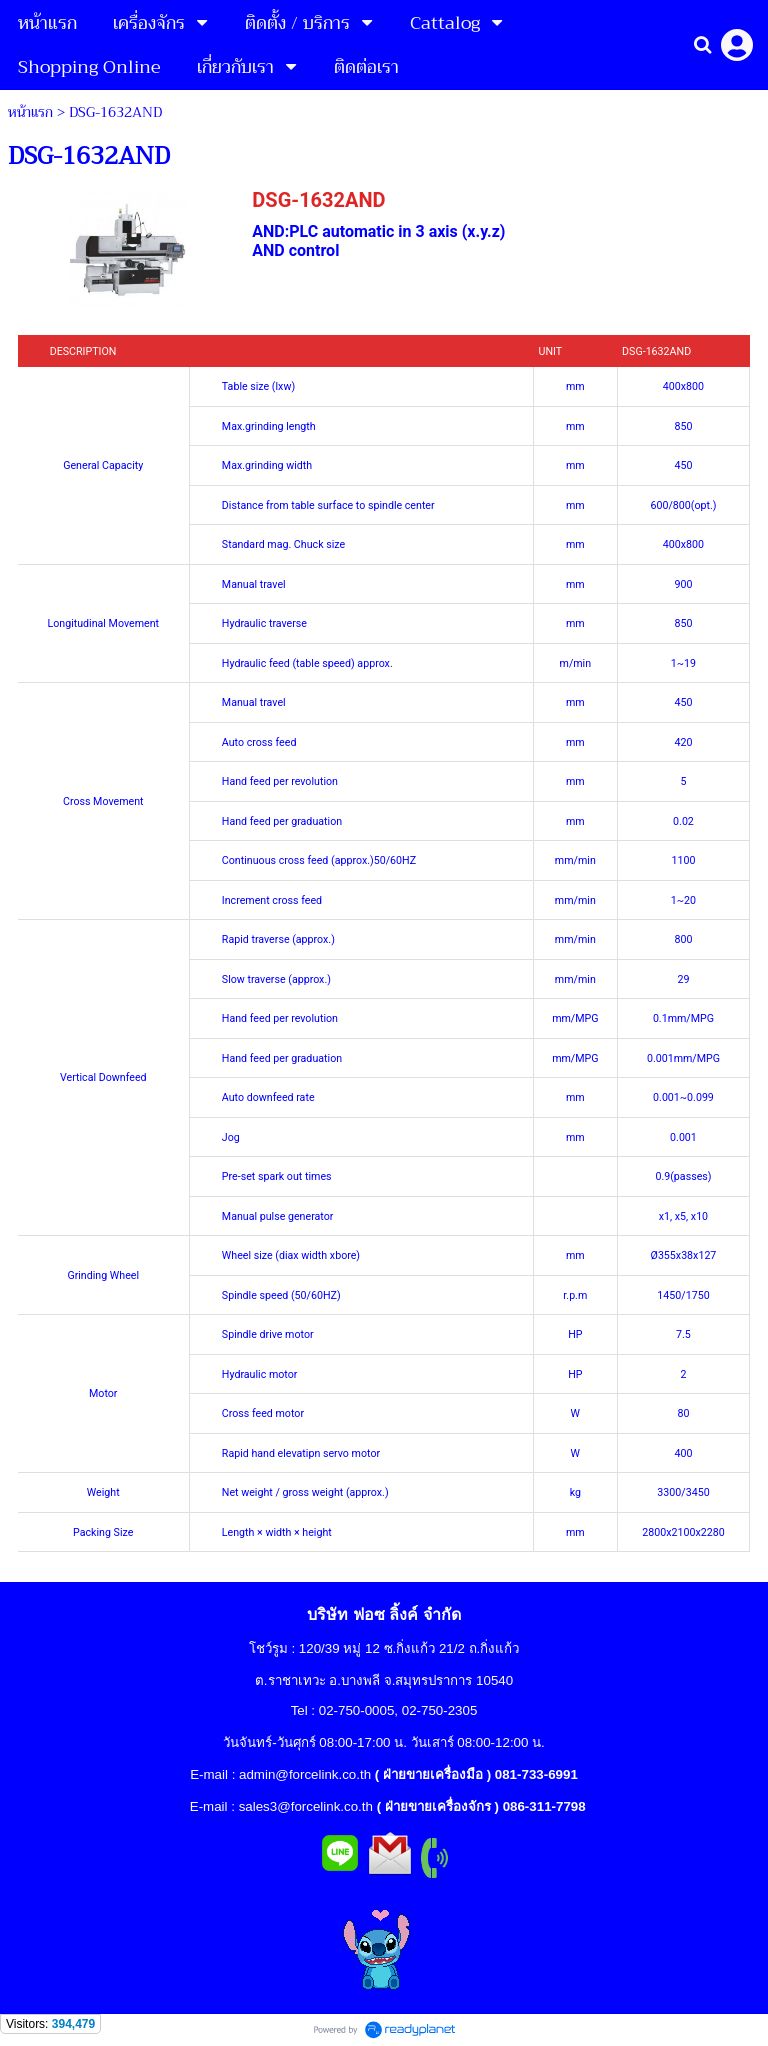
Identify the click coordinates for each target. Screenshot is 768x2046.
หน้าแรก (30, 112)
